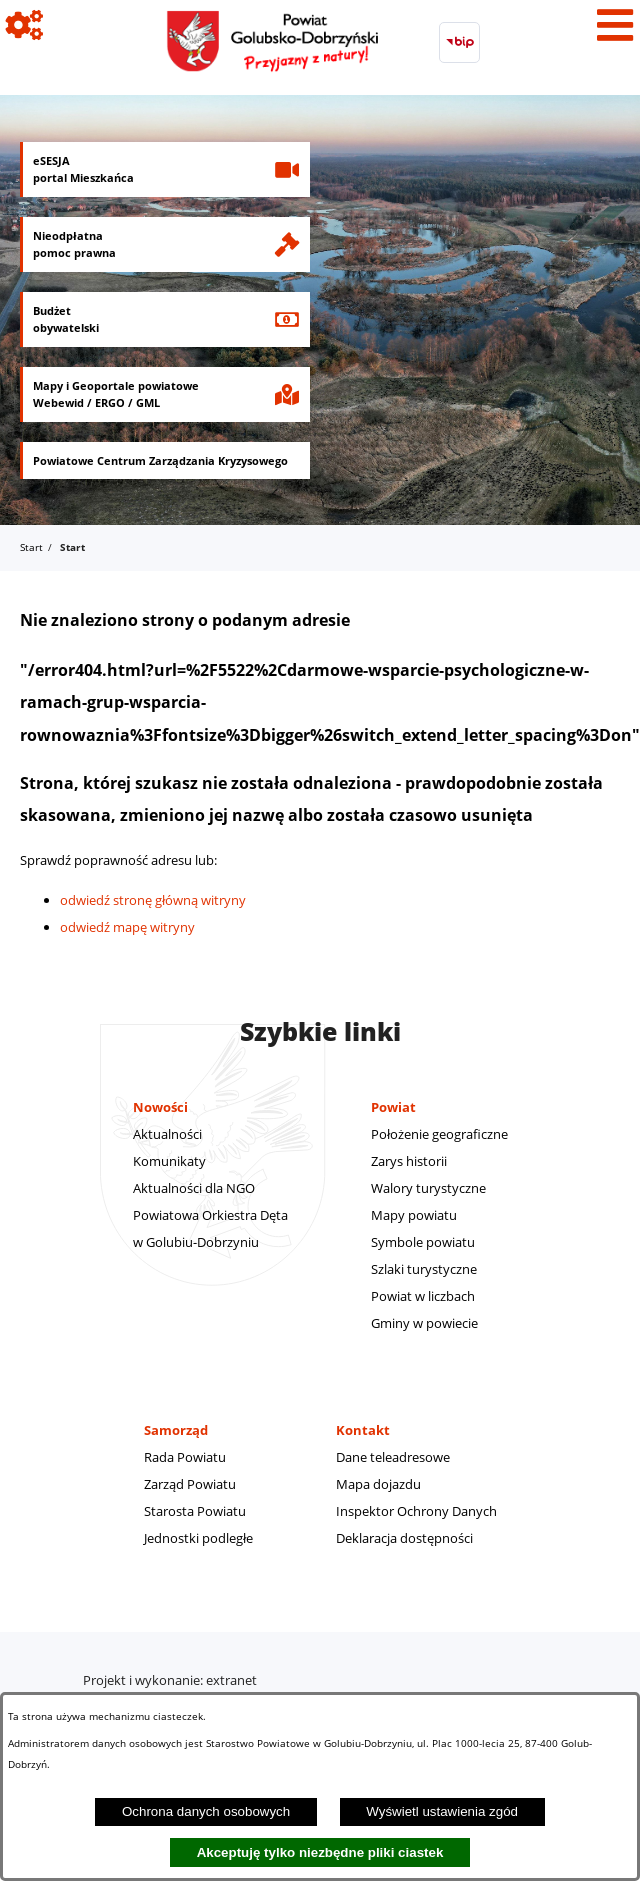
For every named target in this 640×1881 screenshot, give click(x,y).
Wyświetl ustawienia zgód (442, 1811)
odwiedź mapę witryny (127, 927)
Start (31, 547)
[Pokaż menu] (615, 25)
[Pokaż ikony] (25, 25)
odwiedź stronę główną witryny (153, 900)
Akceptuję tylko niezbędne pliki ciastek (320, 1852)
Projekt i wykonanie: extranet (170, 1680)
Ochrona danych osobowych (206, 1811)
